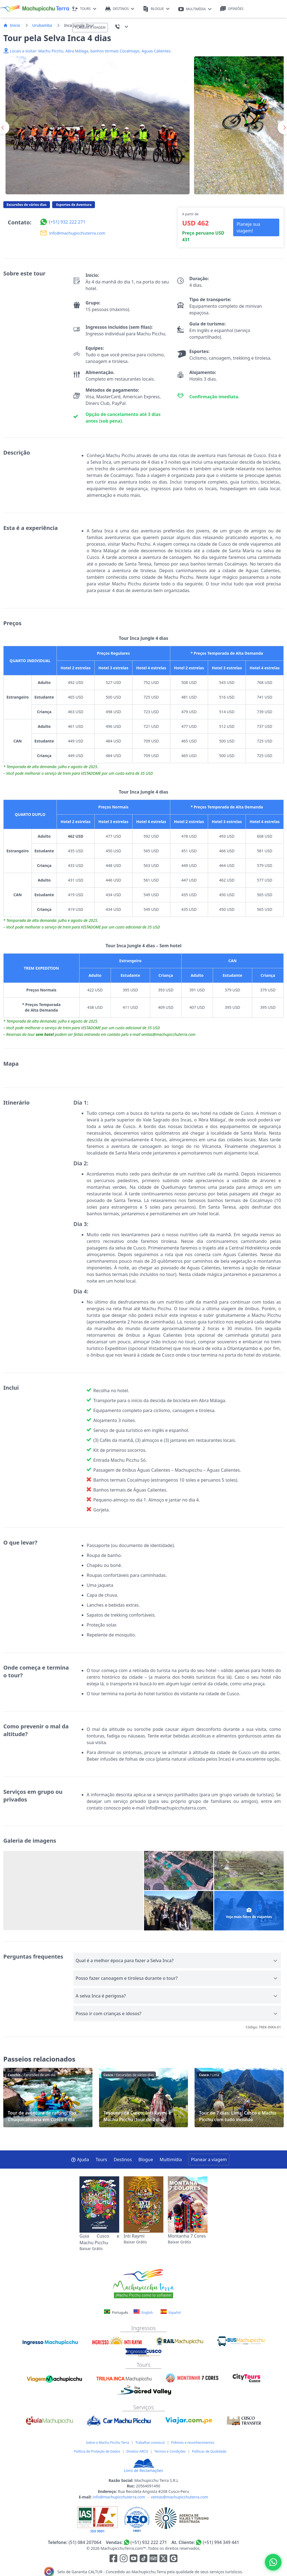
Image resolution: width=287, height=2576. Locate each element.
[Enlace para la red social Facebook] (113, 2559)
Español (171, 2312)
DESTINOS (119, 9)
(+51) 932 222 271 (149, 2542)
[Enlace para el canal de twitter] (164, 2559)
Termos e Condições (169, 2451)
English (143, 2312)
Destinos (123, 2159)
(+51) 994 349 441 (221, 2542)
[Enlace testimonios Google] (173, 2559)
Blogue (146, 2159)
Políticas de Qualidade (209, 2451)
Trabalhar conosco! (150, 2442)
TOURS (84, 9)
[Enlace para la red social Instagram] (123, 2559)
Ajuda (80, 2159)
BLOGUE (156, 9)
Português (116, 2312)
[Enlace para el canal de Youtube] (134, 2559)
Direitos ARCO (137, 2451)
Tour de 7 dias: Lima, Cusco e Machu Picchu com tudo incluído (239, 2097)
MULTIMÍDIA (194, 9)
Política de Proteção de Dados (97, 2451)
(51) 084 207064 (84, 2542)
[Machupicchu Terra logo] (34, 9)
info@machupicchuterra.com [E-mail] (119, 2497)
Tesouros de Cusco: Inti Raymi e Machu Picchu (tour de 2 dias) (143, 2097)
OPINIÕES (232, 9)
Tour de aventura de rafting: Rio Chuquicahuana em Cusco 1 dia (47, 2097)
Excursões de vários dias (27, 204)
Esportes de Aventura (73, 204)
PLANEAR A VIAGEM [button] (90, 27)
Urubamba (42, 25)
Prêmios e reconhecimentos (192, 2442)
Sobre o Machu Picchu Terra (107, 2442)
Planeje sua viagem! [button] (248, 227)
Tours (101, 2159)
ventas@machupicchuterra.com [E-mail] (179, 2497)
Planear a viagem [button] (209, 2159)
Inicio (11, 25)
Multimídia (171, 2159)
